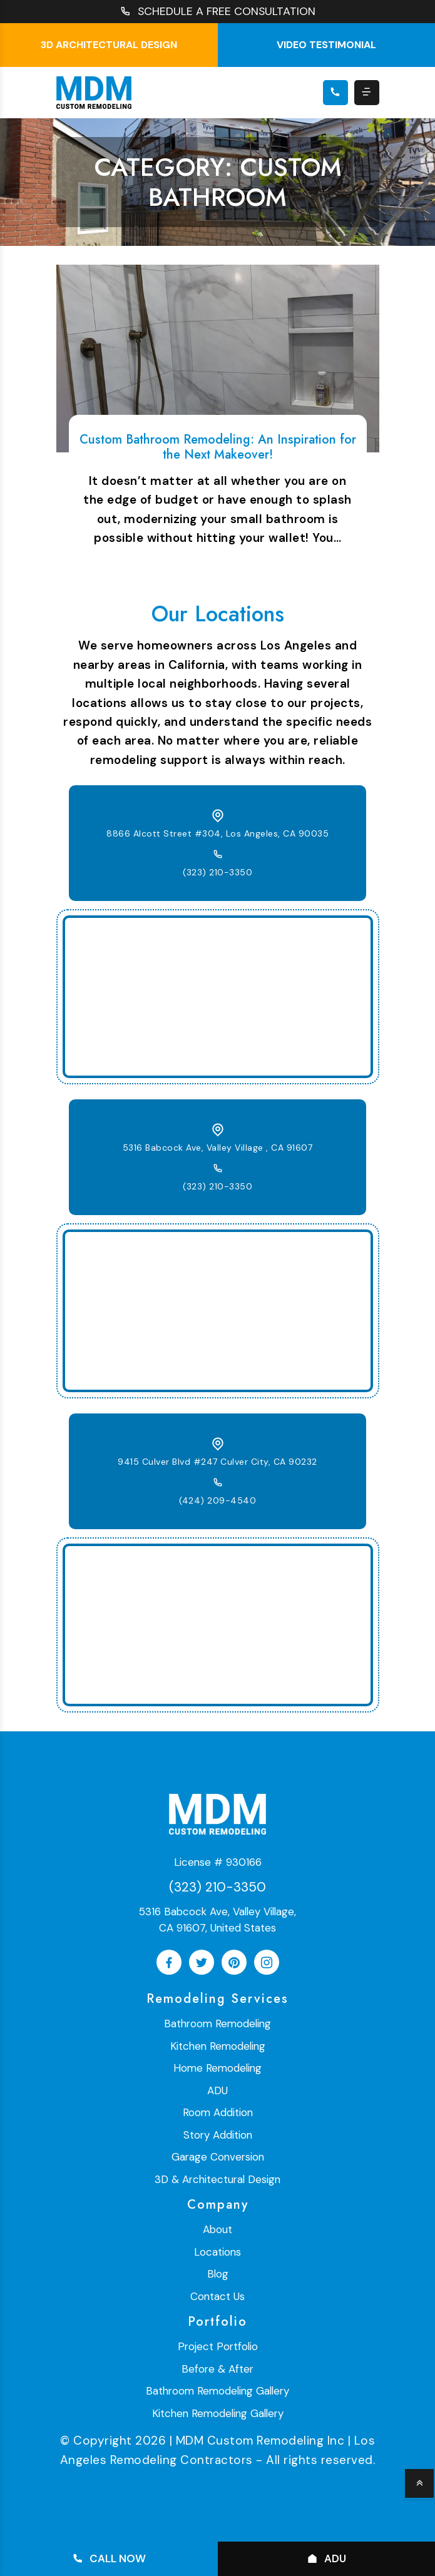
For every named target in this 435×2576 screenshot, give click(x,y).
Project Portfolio (218, 2347)
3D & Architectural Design (217, 2179)
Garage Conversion (217, 2157)
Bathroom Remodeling (217, 2024)
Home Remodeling (217, 2068)
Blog (217, 2274)
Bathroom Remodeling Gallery (217, 2391)
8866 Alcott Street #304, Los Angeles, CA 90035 (217, 833)
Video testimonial (326, 44)
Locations (217, 2252)
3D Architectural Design (109, 44)
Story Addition (217, 2135)
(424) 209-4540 (217, 1500)
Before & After (217, 2369)
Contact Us (217, 2296)
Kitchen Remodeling (217, 2046)
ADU (217, 2090)
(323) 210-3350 (217, 872)
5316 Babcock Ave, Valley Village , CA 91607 (218, 1147)
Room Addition (218, 2113)
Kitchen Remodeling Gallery (218, 2413)
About (217, 2230)
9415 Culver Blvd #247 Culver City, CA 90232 (217, 1461)
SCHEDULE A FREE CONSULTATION (218, 11)
